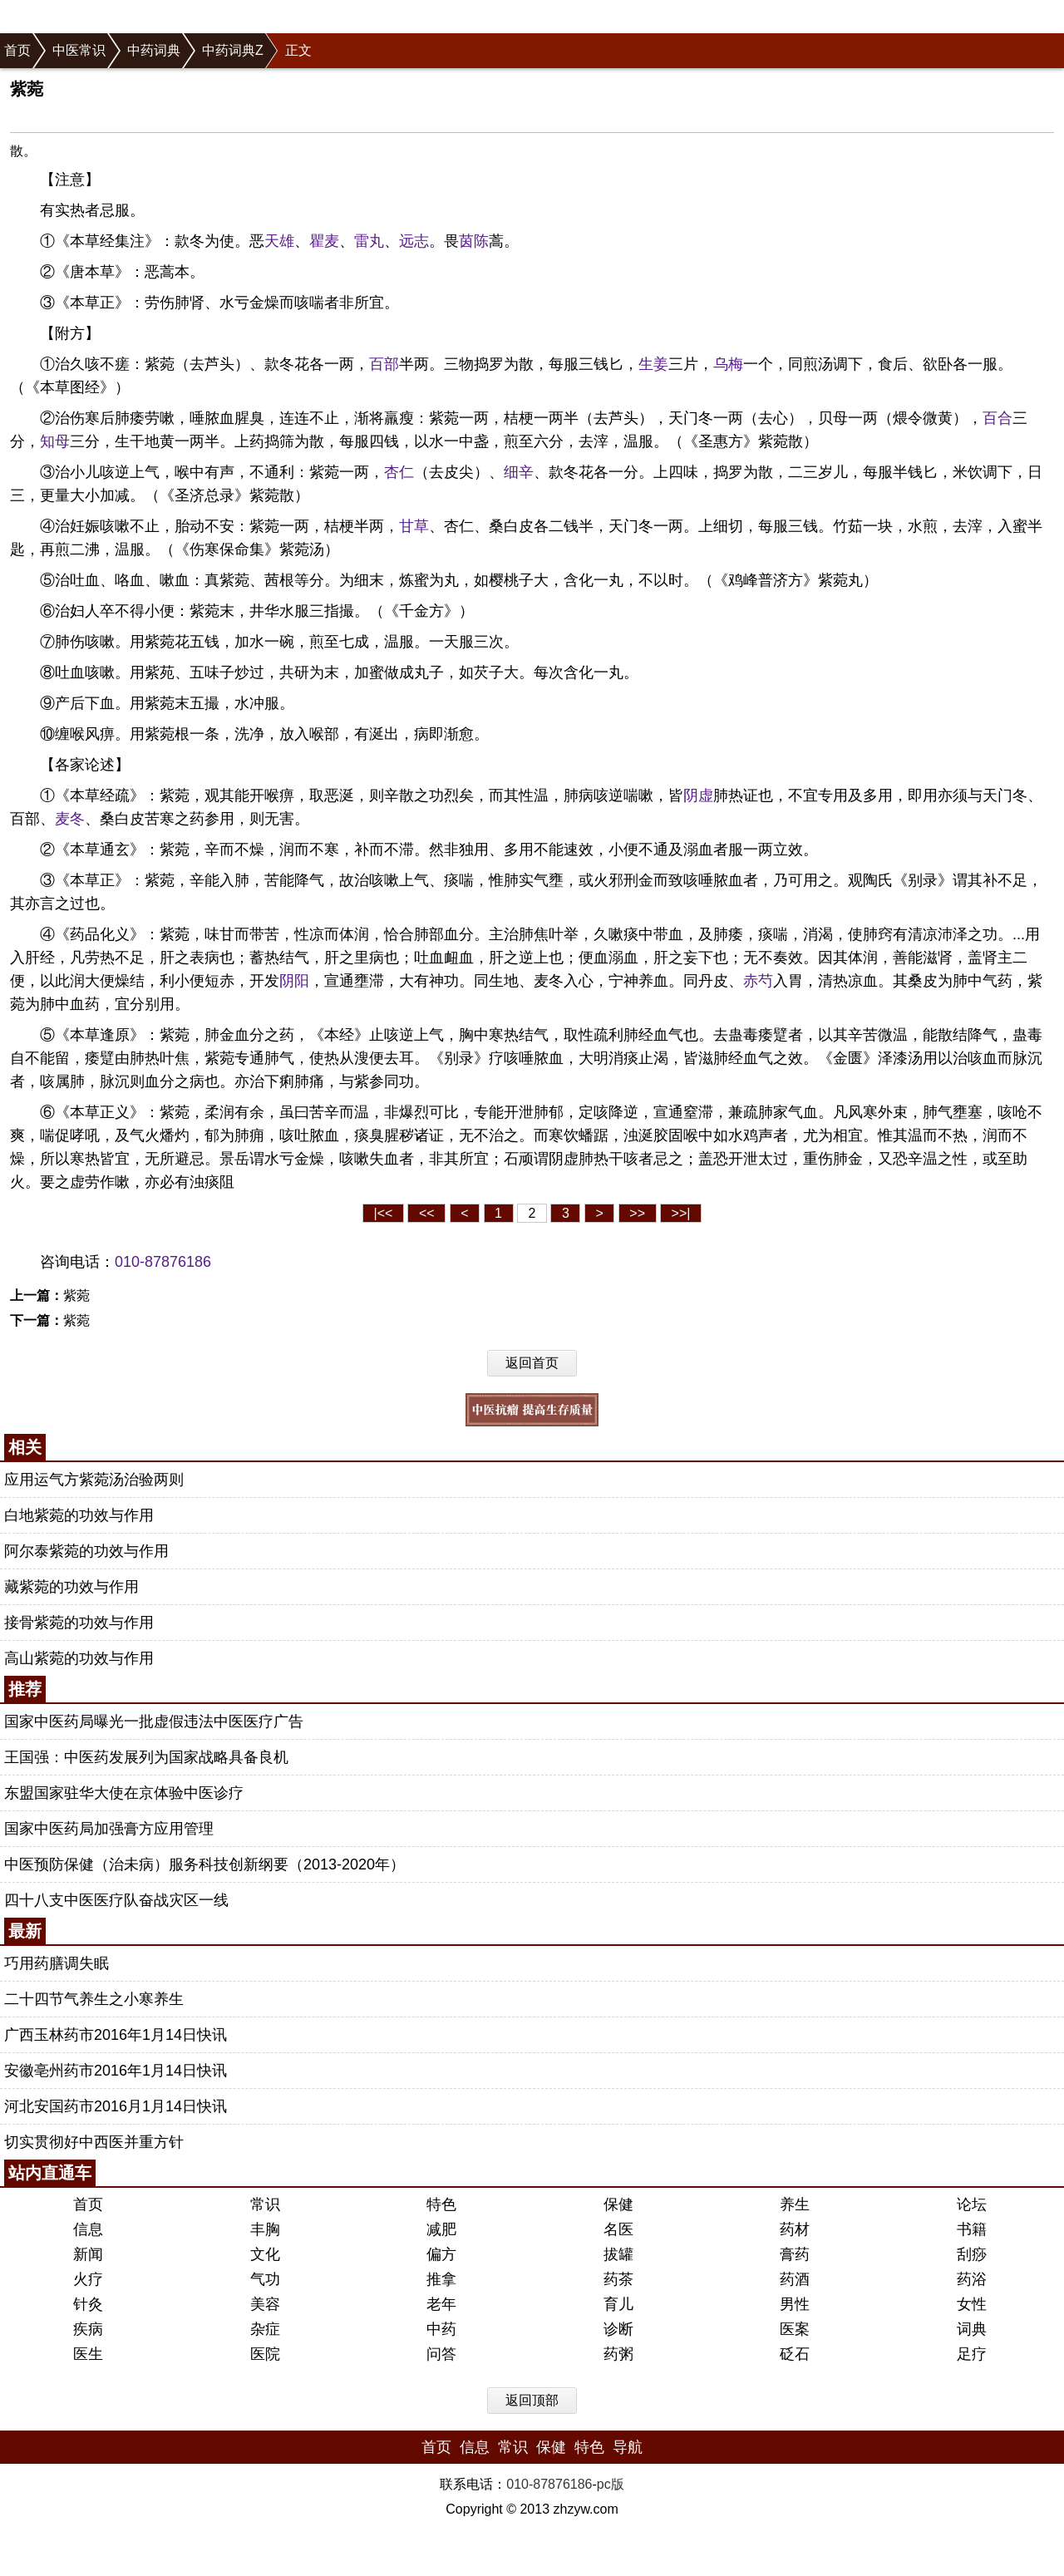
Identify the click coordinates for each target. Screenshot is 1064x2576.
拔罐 (618, 2254)
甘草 (414, 526)
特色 (441, 2204)
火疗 (88, 2279)
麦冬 (70, 818)
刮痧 (972, 2254)
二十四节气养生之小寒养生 (94, 1999)
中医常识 (79, 50)
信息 (88, 2229)
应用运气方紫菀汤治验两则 (94, 1479)
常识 (265, 2204)
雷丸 (369, 241)
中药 (441, 2329)
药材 (795, 2229)
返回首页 (532, 1363)
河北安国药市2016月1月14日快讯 (115, 2106)
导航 (628, 2447)
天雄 (279, 241)
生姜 (653, 364)
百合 (997, 418)
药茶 (618, 2279)
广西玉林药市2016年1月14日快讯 (115, 2035)
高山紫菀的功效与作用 (79, 1658)
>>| (681, 1213)
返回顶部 (532, 2400)
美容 (265, 2304)
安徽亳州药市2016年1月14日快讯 (115, 2070)
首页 (17, 50)
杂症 (265, 2329)
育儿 (618, 2304)
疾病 (88, 2329)
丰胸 (265, 2229)
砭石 (795, 2354)
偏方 (441, 2254)
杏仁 (399, 472)
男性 (795, 2304)
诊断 (618, 2329)
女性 (972, 2304)
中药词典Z (233, 50)
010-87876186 (163, 1262)
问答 (441, 2354)
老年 (441, 2304)
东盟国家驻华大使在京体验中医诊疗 (124, 1793)
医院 (265, 2354)
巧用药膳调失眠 (56, 1963)
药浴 (972, 2279)
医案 (795, 2329)
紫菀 (76, 1295)
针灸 (88, 2304)
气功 (265, 2279)
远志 (414, 241)
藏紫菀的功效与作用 (71, 1587)
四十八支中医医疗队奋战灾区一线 (116, 1900)
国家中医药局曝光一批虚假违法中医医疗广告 (153, 1721)
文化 (265, 2254)
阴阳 (294, 981)
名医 (618, 2229)
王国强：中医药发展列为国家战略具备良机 (146, 1757)
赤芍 (758, 981)
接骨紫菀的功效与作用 (79, 1622)
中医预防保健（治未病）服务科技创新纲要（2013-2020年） (204, 1864)
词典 (972, 2329)
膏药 (795, 2254)
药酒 (795, 2279)
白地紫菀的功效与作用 (79, 1515)
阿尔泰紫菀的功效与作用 (86, 1551)
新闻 (88, 2254)
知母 (55, 441)
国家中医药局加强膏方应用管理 (109, 1828)
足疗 (972, 2354)
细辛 (519, 472)
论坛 (972, 2204)
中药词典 (153, 50)
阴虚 (698, 795)
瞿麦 (324, 241)
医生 (88, 2354)
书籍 (972, 2229)
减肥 (441, 2229)
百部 (384, 364)
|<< (383, 1213)
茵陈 (474, 241)
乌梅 (728, 364)
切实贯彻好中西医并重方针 (94, 2142)
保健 (618, 2204)
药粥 (618, 2354)
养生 (795, 2204)
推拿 (441, 2279)
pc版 (610, 2484)
